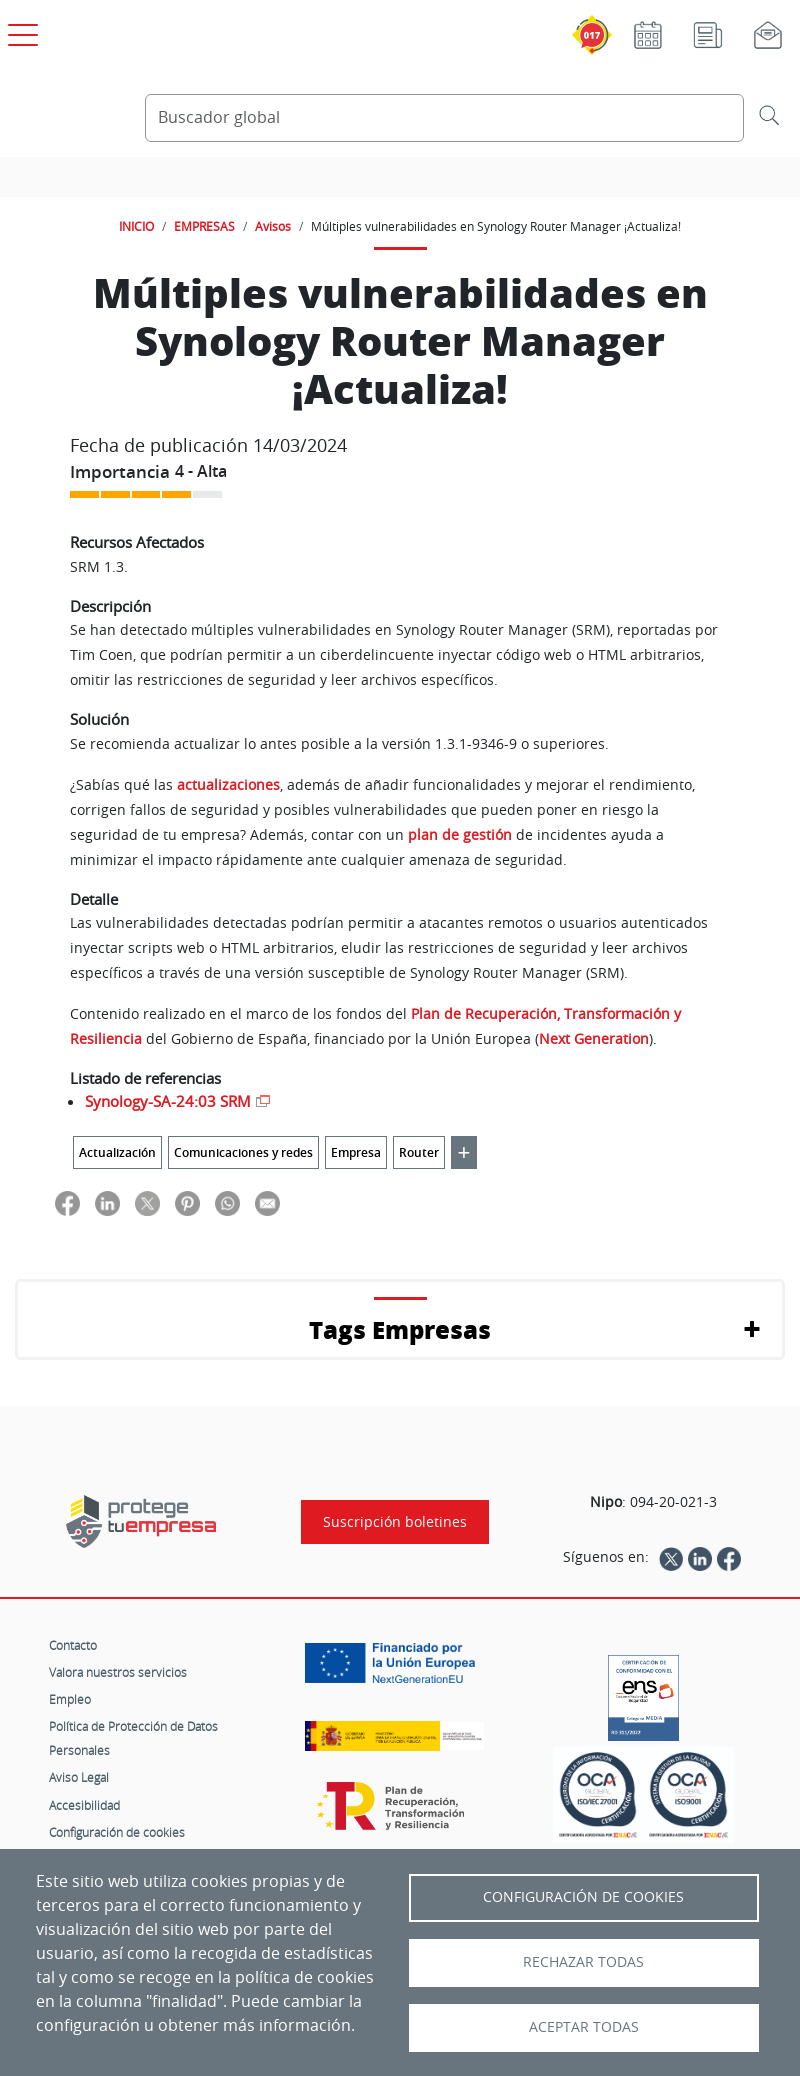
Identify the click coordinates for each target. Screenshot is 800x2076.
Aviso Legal (79, 1777)
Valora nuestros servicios (118, 1672)
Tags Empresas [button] (400, 1329)
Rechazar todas (583, 1962)
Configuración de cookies (117, 1832)
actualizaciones (228, 784)
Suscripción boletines (395, 1522)
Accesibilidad (84, 1805)
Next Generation (594, 1038)
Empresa (356, 1152)
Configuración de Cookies (583, 1897)
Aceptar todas (584, 2027)
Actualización (117, 1152)
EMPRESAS (204, 226)
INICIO (136, 226)
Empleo (70, 1699)
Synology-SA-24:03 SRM (168, 1101)
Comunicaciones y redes (243, 1152)
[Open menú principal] (20, 31)
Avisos (273, 226)
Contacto (73, 1645)
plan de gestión (460, 834)
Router (419, 1152)
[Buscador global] (444, 118)
